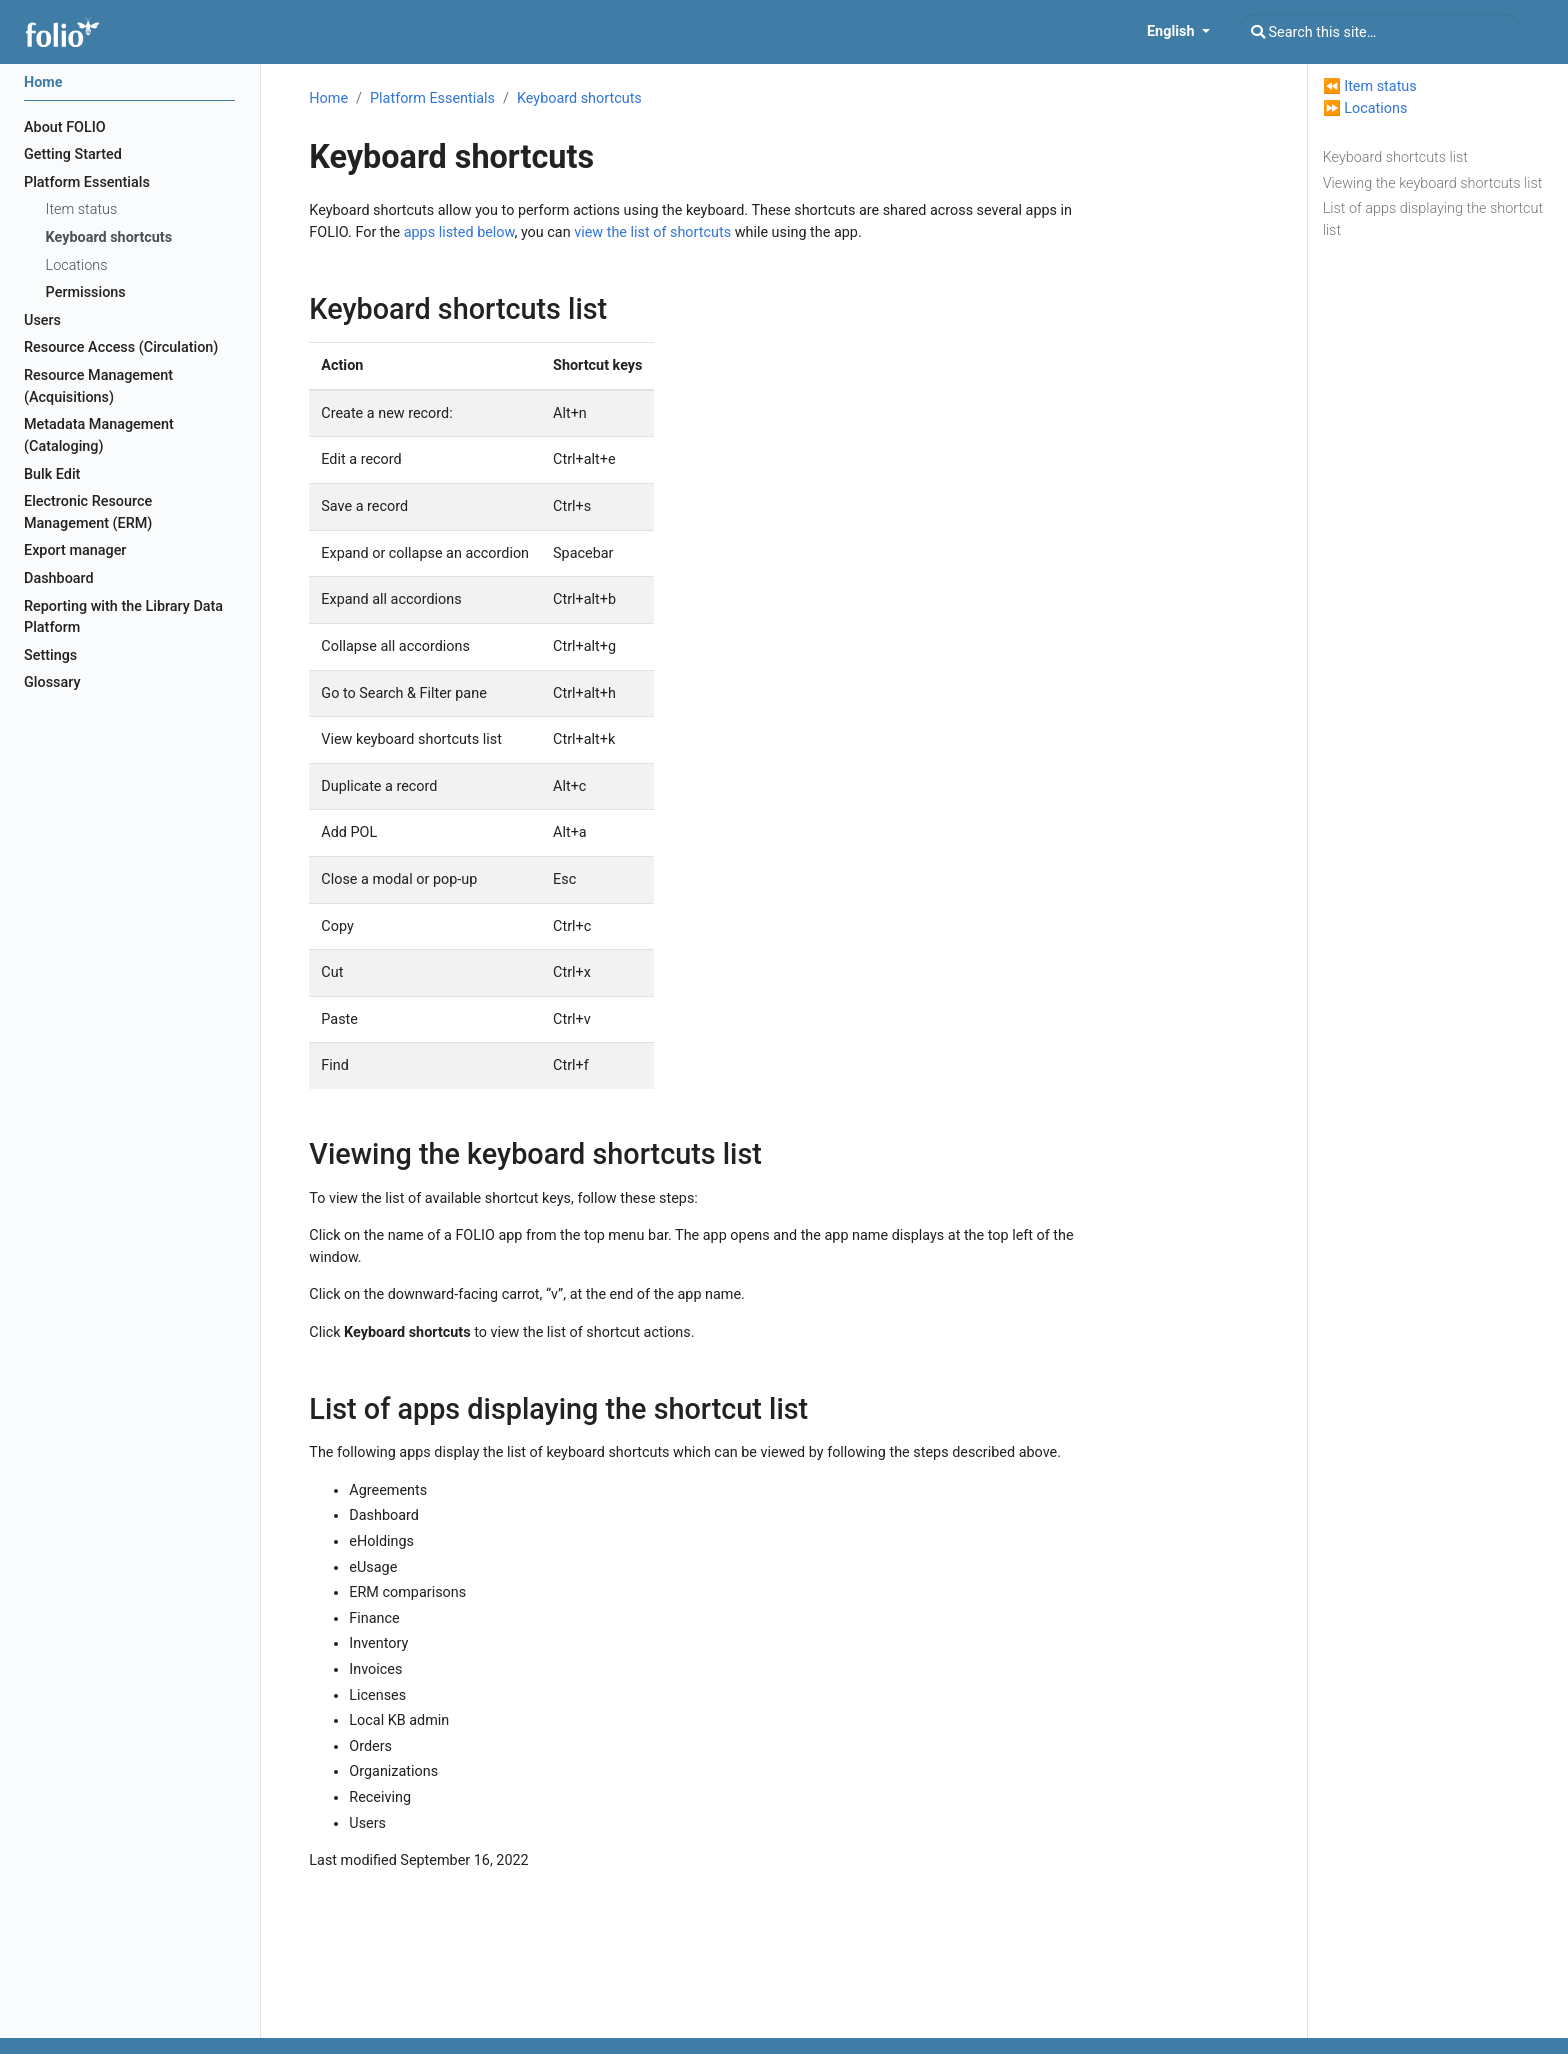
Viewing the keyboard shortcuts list (1433, 183)
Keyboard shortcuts (579, 98)
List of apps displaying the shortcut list (1433, 219)
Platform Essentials (432, 98)
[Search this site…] (1380, 32)
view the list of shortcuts (652, 232)
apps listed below (459, 232)
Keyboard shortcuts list (1395, 157)
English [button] (1172, 31)
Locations (1375, 108)
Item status (1380, 86)
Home (328, 98)
